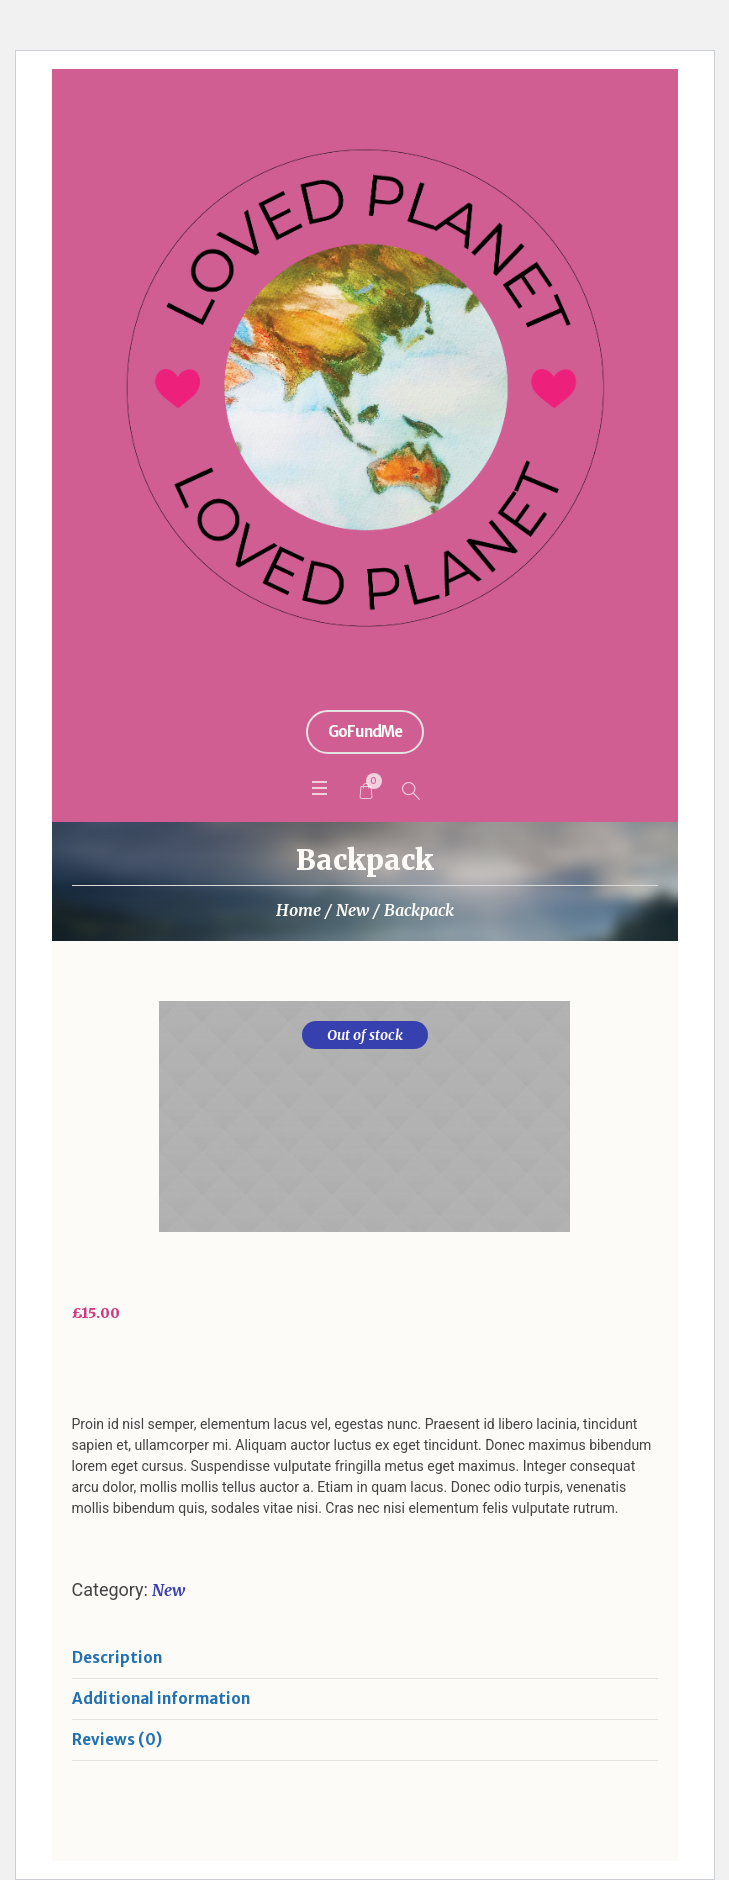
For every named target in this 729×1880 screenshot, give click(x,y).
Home (298, 910)
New (352, 910)
